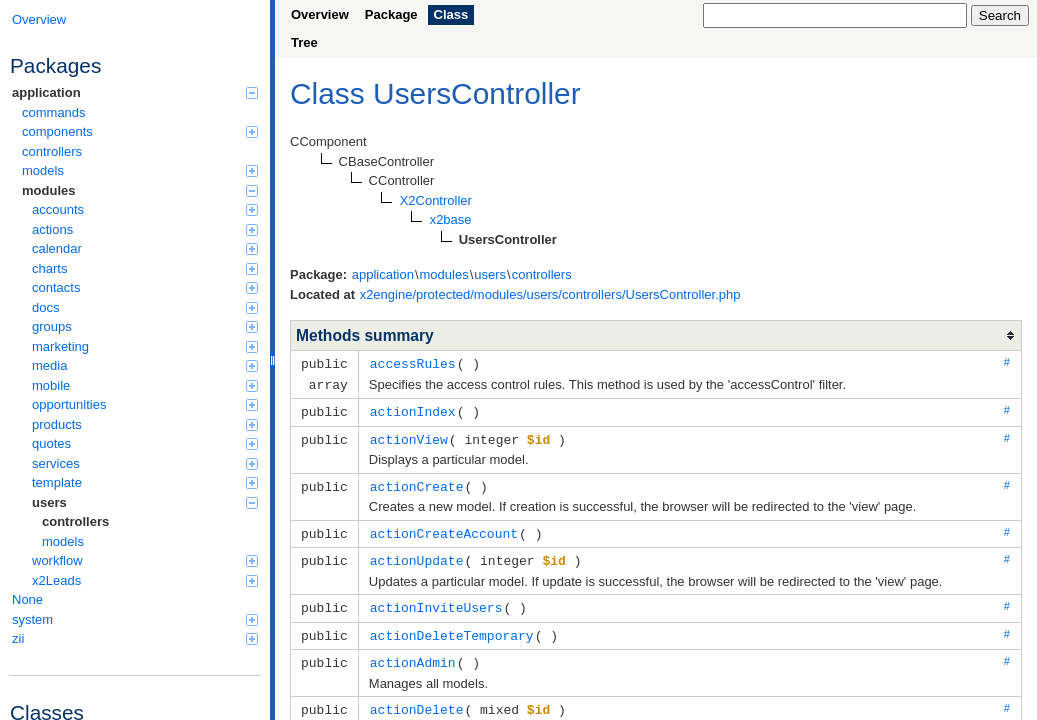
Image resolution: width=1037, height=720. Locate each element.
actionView (409, 436)
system (135, 619)
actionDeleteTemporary (452, 627)
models (140, 170)
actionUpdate (417, 554)
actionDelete (417, 699)
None (27, 599)
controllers (52, 151)
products (145, 424)
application (135, 92)
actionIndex (413, 409)
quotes (145, 443)
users (145, 502)
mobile (145, 385)
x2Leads (145, 580)
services (145, 463)
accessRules (413, 363)
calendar (145, 248)
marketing (145, 346)
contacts (145, 287)
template (145, 482)
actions (145, 229)
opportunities (145, 404)
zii (135, 638)
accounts (145, 209)
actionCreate (417, 482)
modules (140, 190)
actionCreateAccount (444, 528)
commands (54, 112)
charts (145, 268)
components (140, 131)
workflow (145, 560)
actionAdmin (413, 653)
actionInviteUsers (436, 600)
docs (145, 307)
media (145, 365)
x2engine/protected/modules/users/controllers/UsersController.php (550, 294)
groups (145, 326)
